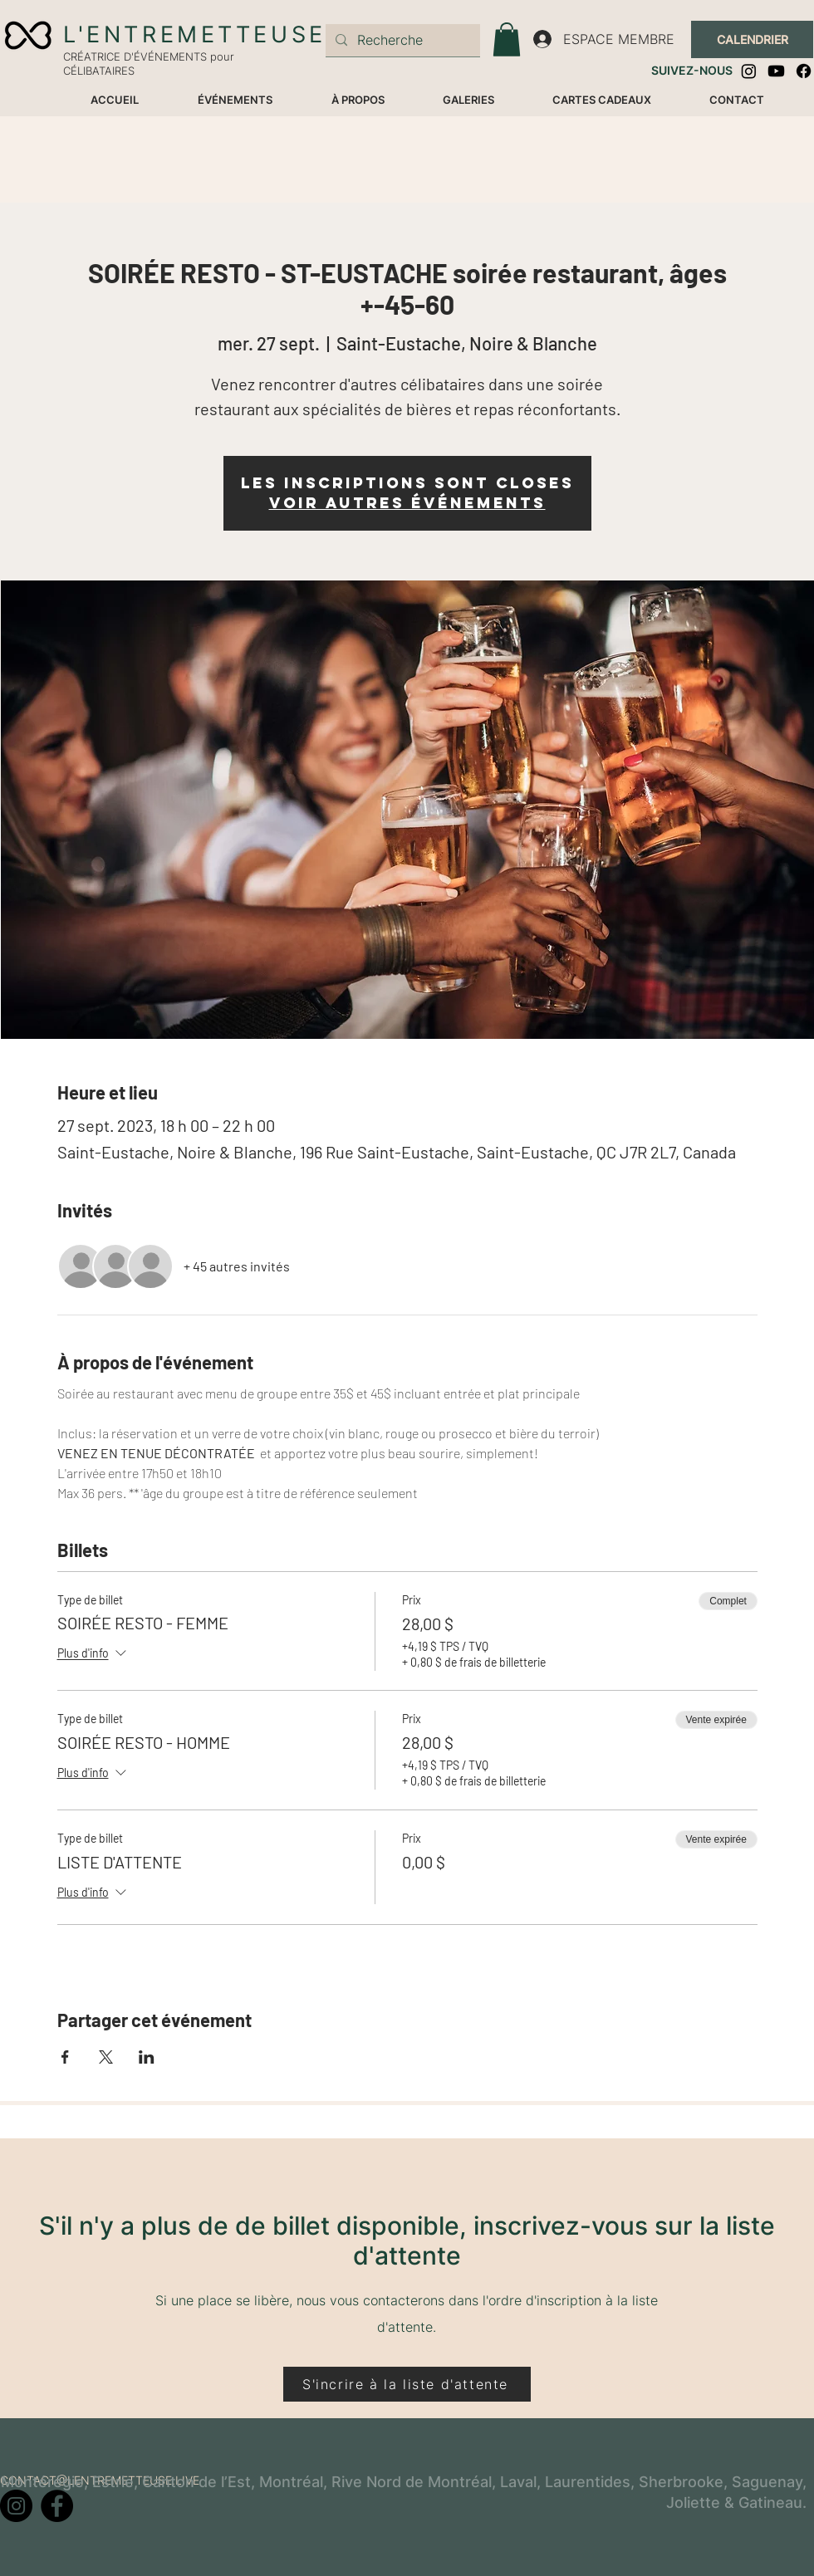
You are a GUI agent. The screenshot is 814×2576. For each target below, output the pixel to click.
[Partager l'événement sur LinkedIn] (146, 2057)
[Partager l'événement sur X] (106, 2057)
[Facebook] (803, 71)
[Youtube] (776, 71)
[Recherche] (401, 40)
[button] (507, 39)
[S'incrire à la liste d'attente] (407, 2384)
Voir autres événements (407, 502)
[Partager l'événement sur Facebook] (65, 2057)
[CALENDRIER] (752, 39)
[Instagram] (748, 71)
